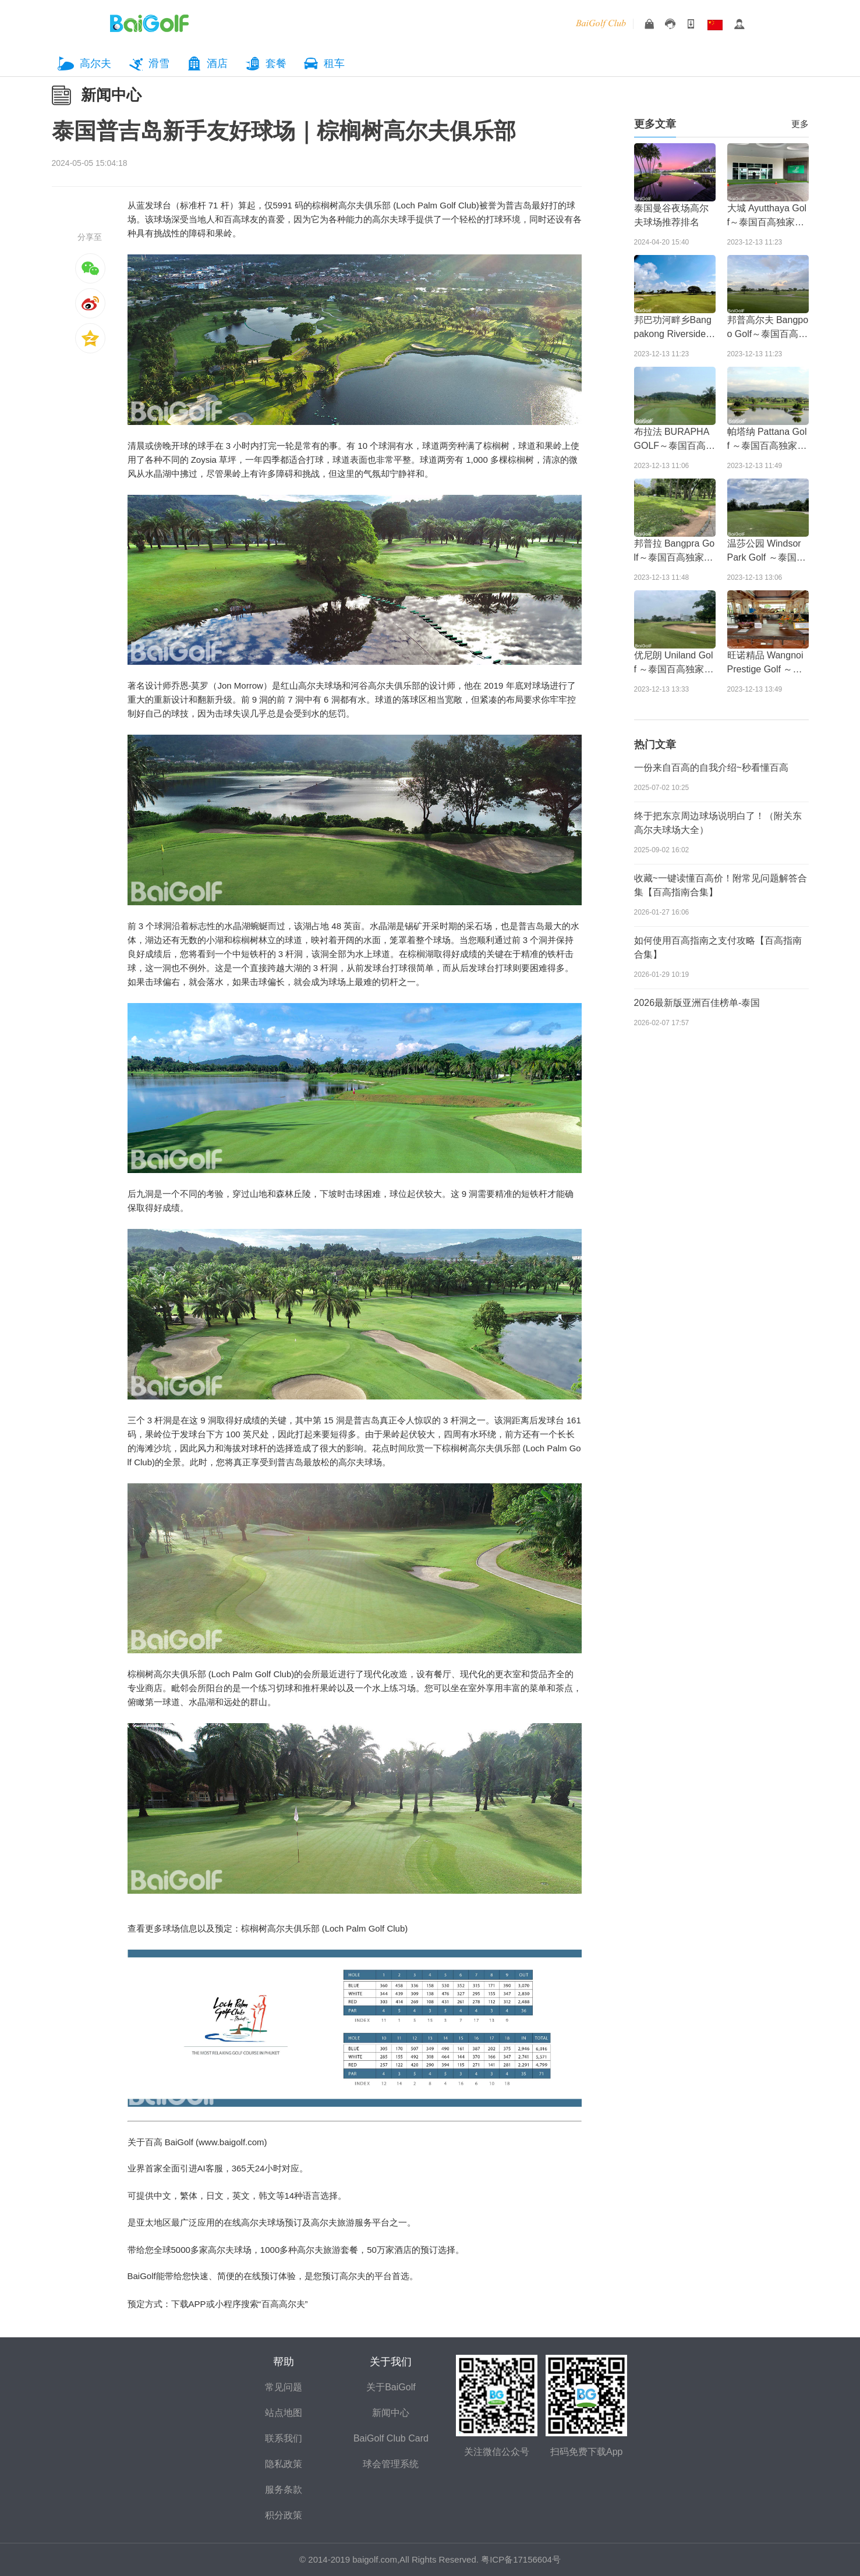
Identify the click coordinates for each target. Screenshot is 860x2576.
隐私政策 (283, 2464)
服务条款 (283, 2489)
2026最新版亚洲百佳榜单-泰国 (697, 1003)
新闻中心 (111, 95)
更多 (800, 124)
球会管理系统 (391, 2464)
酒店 (217, 63)
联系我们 (283, 2438)
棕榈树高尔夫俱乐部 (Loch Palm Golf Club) (395, 205)
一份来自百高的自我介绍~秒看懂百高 (711, 768)
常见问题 (283, 2387)
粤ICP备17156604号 (521, 2559)
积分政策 (283, 2515)
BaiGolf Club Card (391, 2438)
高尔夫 (95, 63)
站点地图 (283, 2413)
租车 (334, 63)
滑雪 (158, 63)
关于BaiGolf (390, 2387)
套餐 (276, 63)
